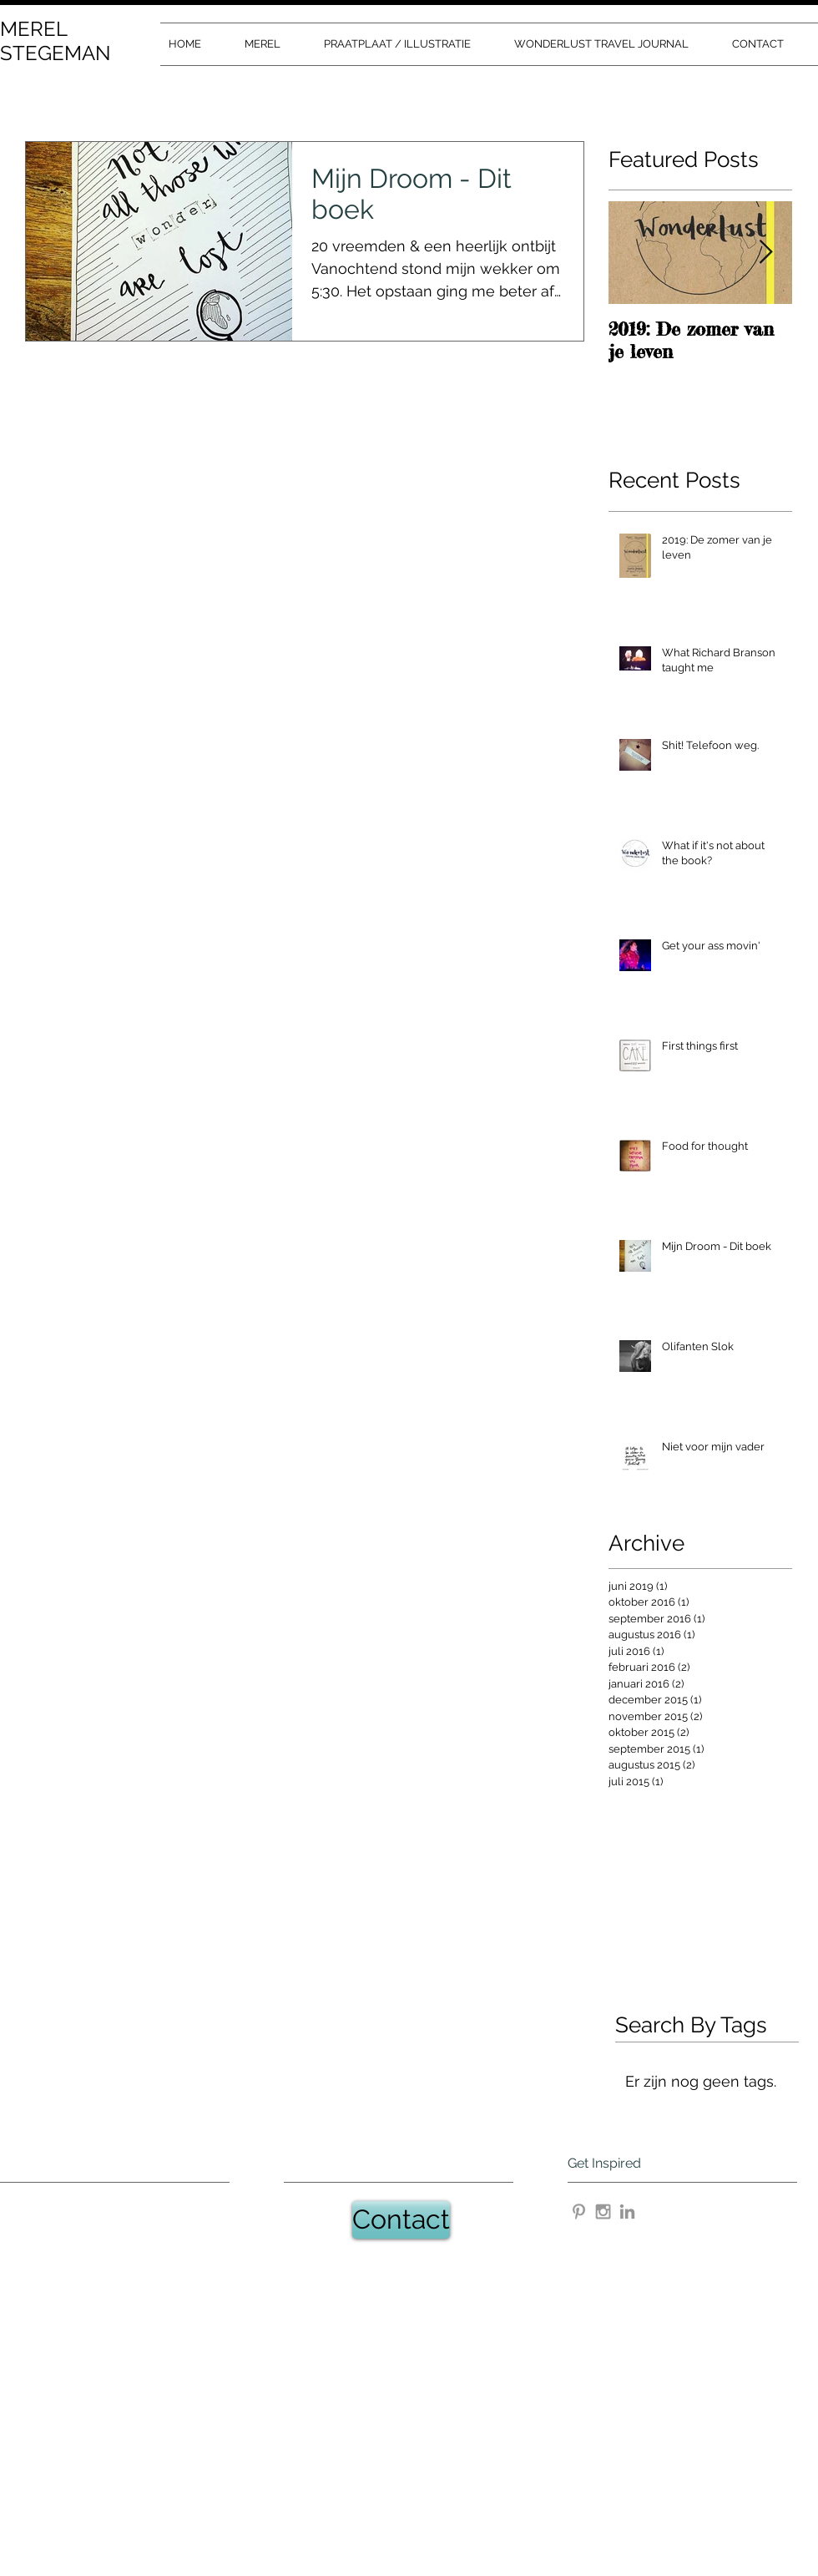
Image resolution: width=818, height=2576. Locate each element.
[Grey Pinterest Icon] (578, 2211)
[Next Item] (765, 253)
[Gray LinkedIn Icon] (627, 2211)
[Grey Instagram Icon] (603, 2211)
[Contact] (401, 2220)
